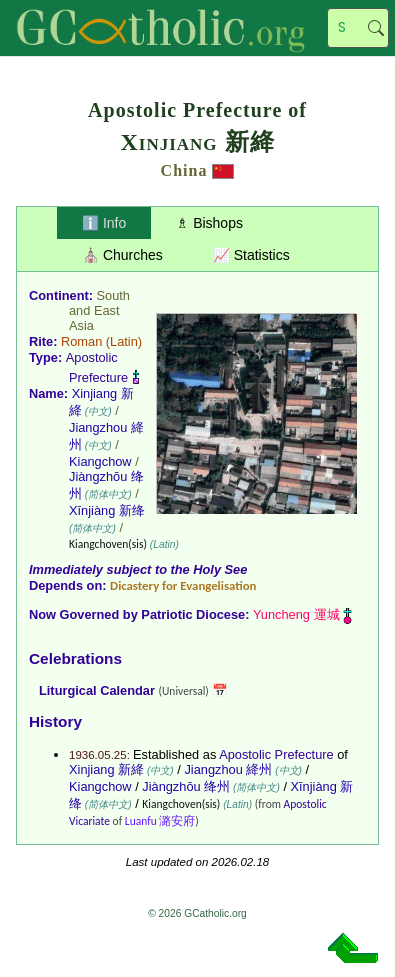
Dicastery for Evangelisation (183, 585)
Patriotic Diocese (193, 614)
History (55, 721)
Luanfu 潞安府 (160, 821)
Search (376, 28)
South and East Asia (99, 310)
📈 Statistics (251, 255)
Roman (81, 341)
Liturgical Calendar (97, 690)
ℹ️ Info (104, 223)
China (184, 170)
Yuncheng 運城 (296, 614)
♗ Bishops (209, 223)
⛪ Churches (122, 255)
